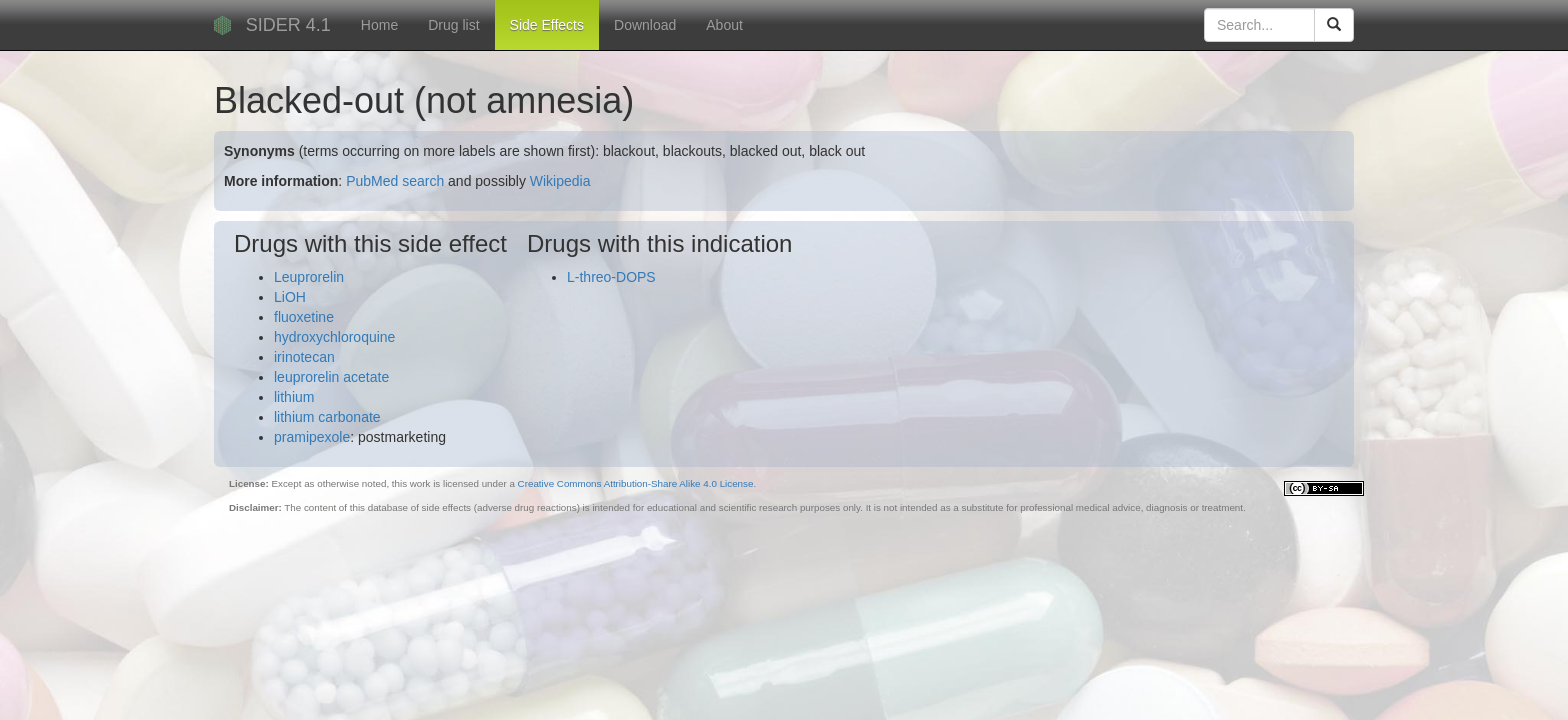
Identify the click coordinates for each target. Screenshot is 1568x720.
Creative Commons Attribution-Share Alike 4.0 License (636, 483)
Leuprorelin (309, 277)
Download (645, 25)
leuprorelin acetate (331, 377)
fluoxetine (304, 317)
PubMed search (395, 181)
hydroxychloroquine (334, 337)
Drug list (453, 25)
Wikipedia (560, 181)
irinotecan (304, 357)
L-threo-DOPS (611, 277)
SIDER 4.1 (288, 25)
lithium (294, 397)
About (724, 25)
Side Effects (547, 25)
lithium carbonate (327, 417)
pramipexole (312, 437)
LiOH (290, 297)
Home (379, 25)
